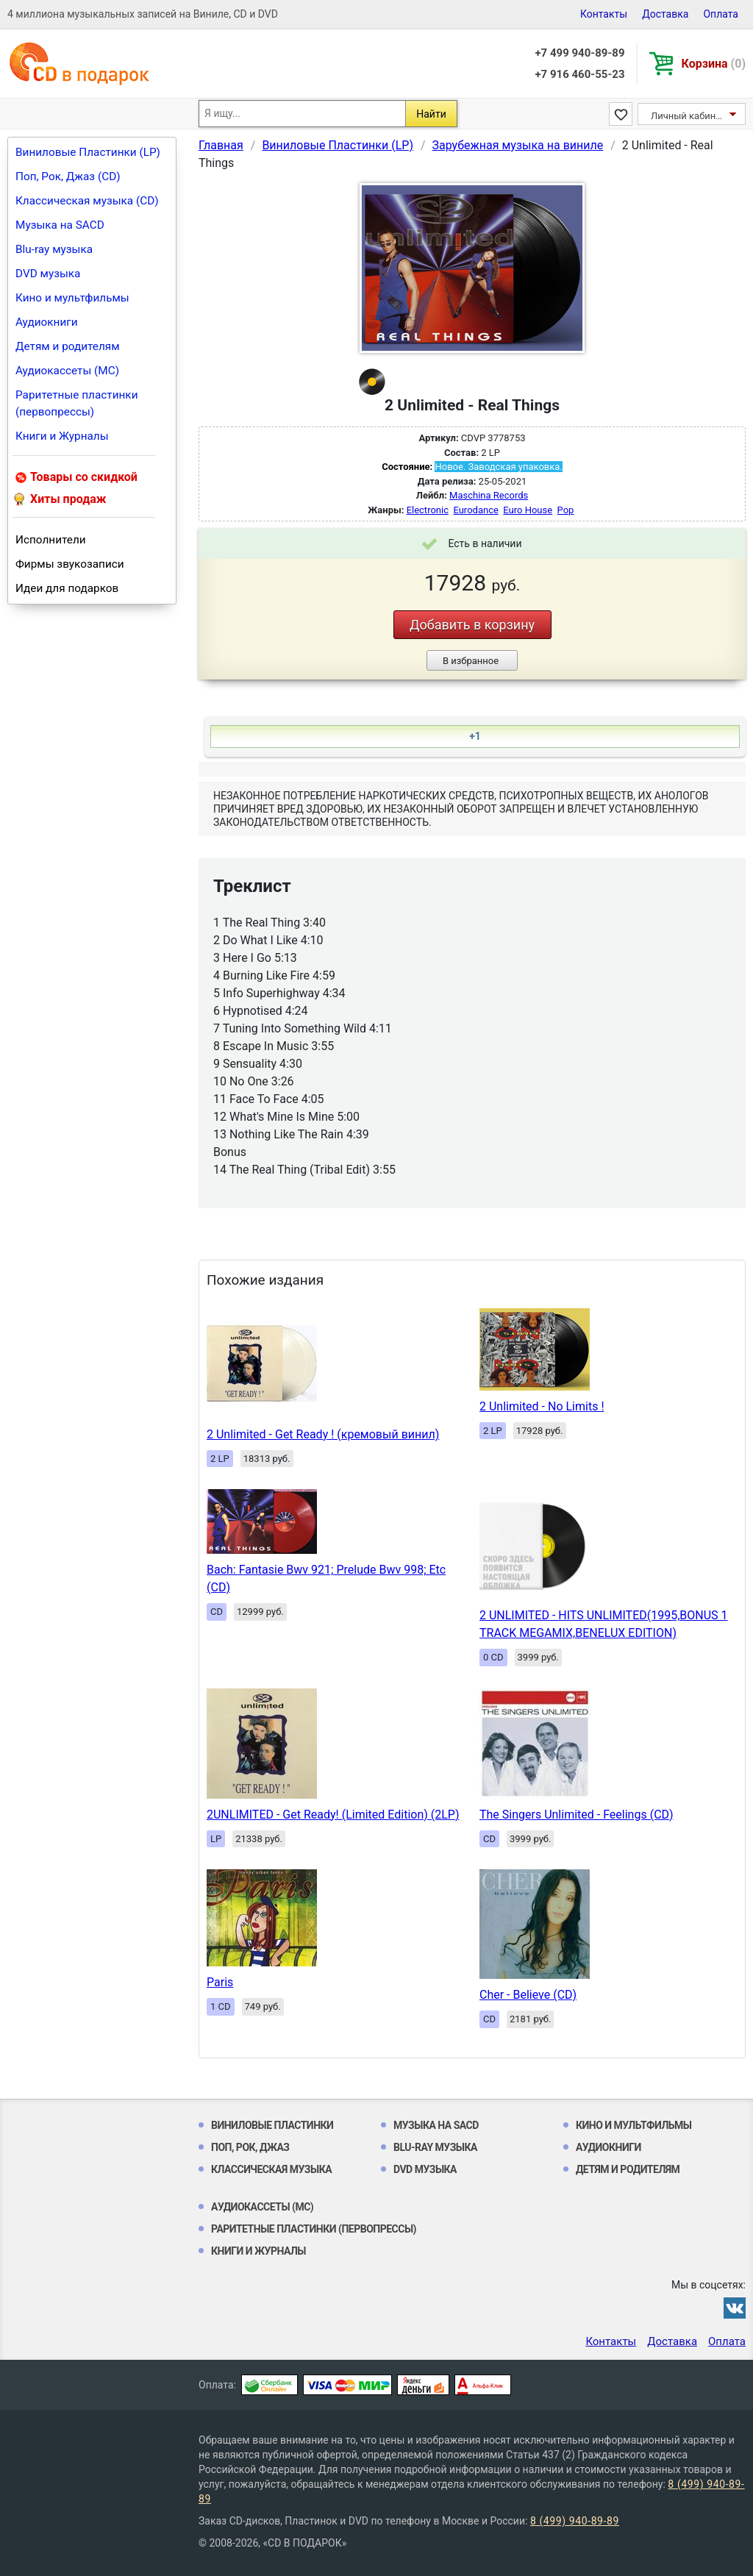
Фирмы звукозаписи (69, 564)
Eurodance (475, 509)
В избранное (471, 660)
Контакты (603, 14)
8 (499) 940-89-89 (574, 2521)
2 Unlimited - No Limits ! (541, 1406)
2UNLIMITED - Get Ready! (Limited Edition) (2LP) (333, 1815)
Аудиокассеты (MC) (67, 370)
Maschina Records (488, 495)
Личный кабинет (688, 115)
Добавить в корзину (472, 624)
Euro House (527, 509)
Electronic (428, 509)
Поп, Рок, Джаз (250, 2147)
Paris (220, 1982)
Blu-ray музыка (54, 249)
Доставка (665, 14)
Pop (565, 509)
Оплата (720, 14)
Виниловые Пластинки (272, 2125)
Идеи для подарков (66, 588)
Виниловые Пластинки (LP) (87, 152)
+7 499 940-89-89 (579, 53)
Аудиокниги (46, 322)
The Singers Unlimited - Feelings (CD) (576, 1815)
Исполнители (50, 539)
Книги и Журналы (62, 436)
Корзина (714, 64)
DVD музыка (47, 273)
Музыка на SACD (59, 225)
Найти (431, 114)
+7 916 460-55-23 (579, 74)
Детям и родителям (67, 346)
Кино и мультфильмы (72, 297)
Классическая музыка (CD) (87, 200)
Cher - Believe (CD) (528, 1995)
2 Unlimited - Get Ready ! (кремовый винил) (323, 1434)
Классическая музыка (271, 2169)
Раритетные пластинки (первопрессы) (76, 403)
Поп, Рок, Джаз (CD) (68, 176)
